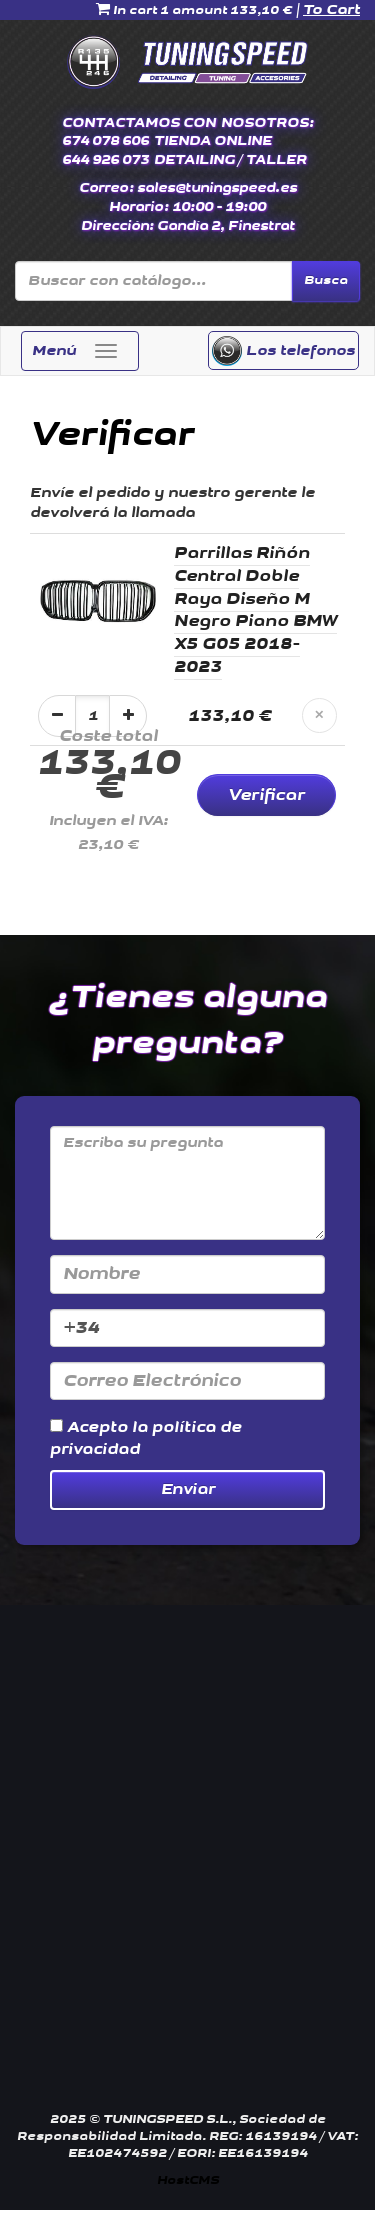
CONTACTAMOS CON (139, 123)
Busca (326, 280)
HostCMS (188, 2180)
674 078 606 (105, 141)
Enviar (188, 1489)
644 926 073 (105, 160)
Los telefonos (283, 351)
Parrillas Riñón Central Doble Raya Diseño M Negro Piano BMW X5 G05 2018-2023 (255, 610)
